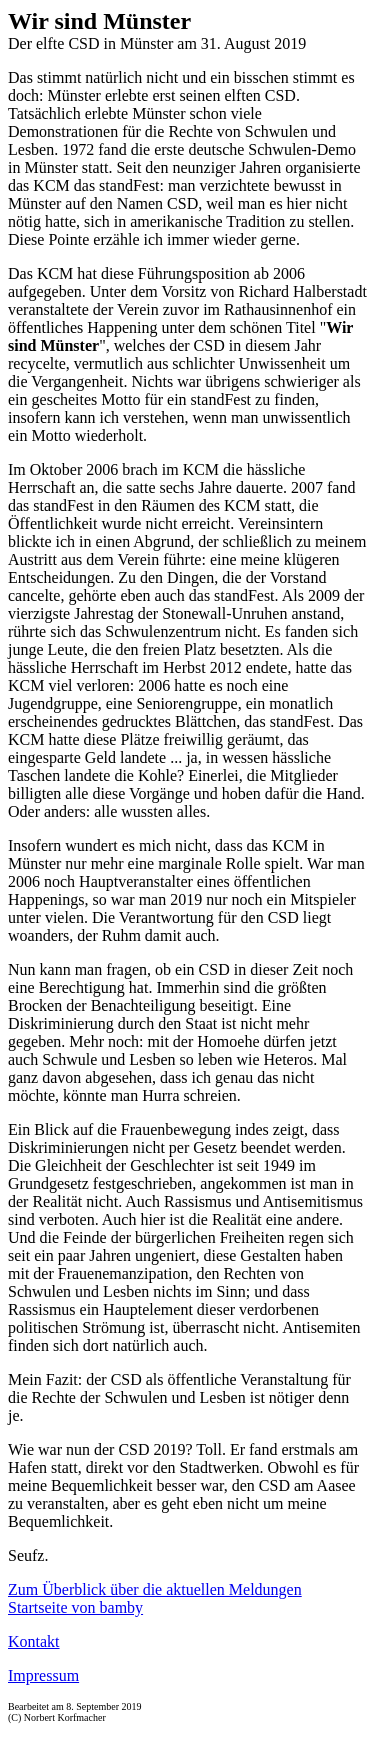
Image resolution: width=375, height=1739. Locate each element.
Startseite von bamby (75, 1607)
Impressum (43, 1675)
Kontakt (34, 1641)
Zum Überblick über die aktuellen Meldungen (155, 1589)
